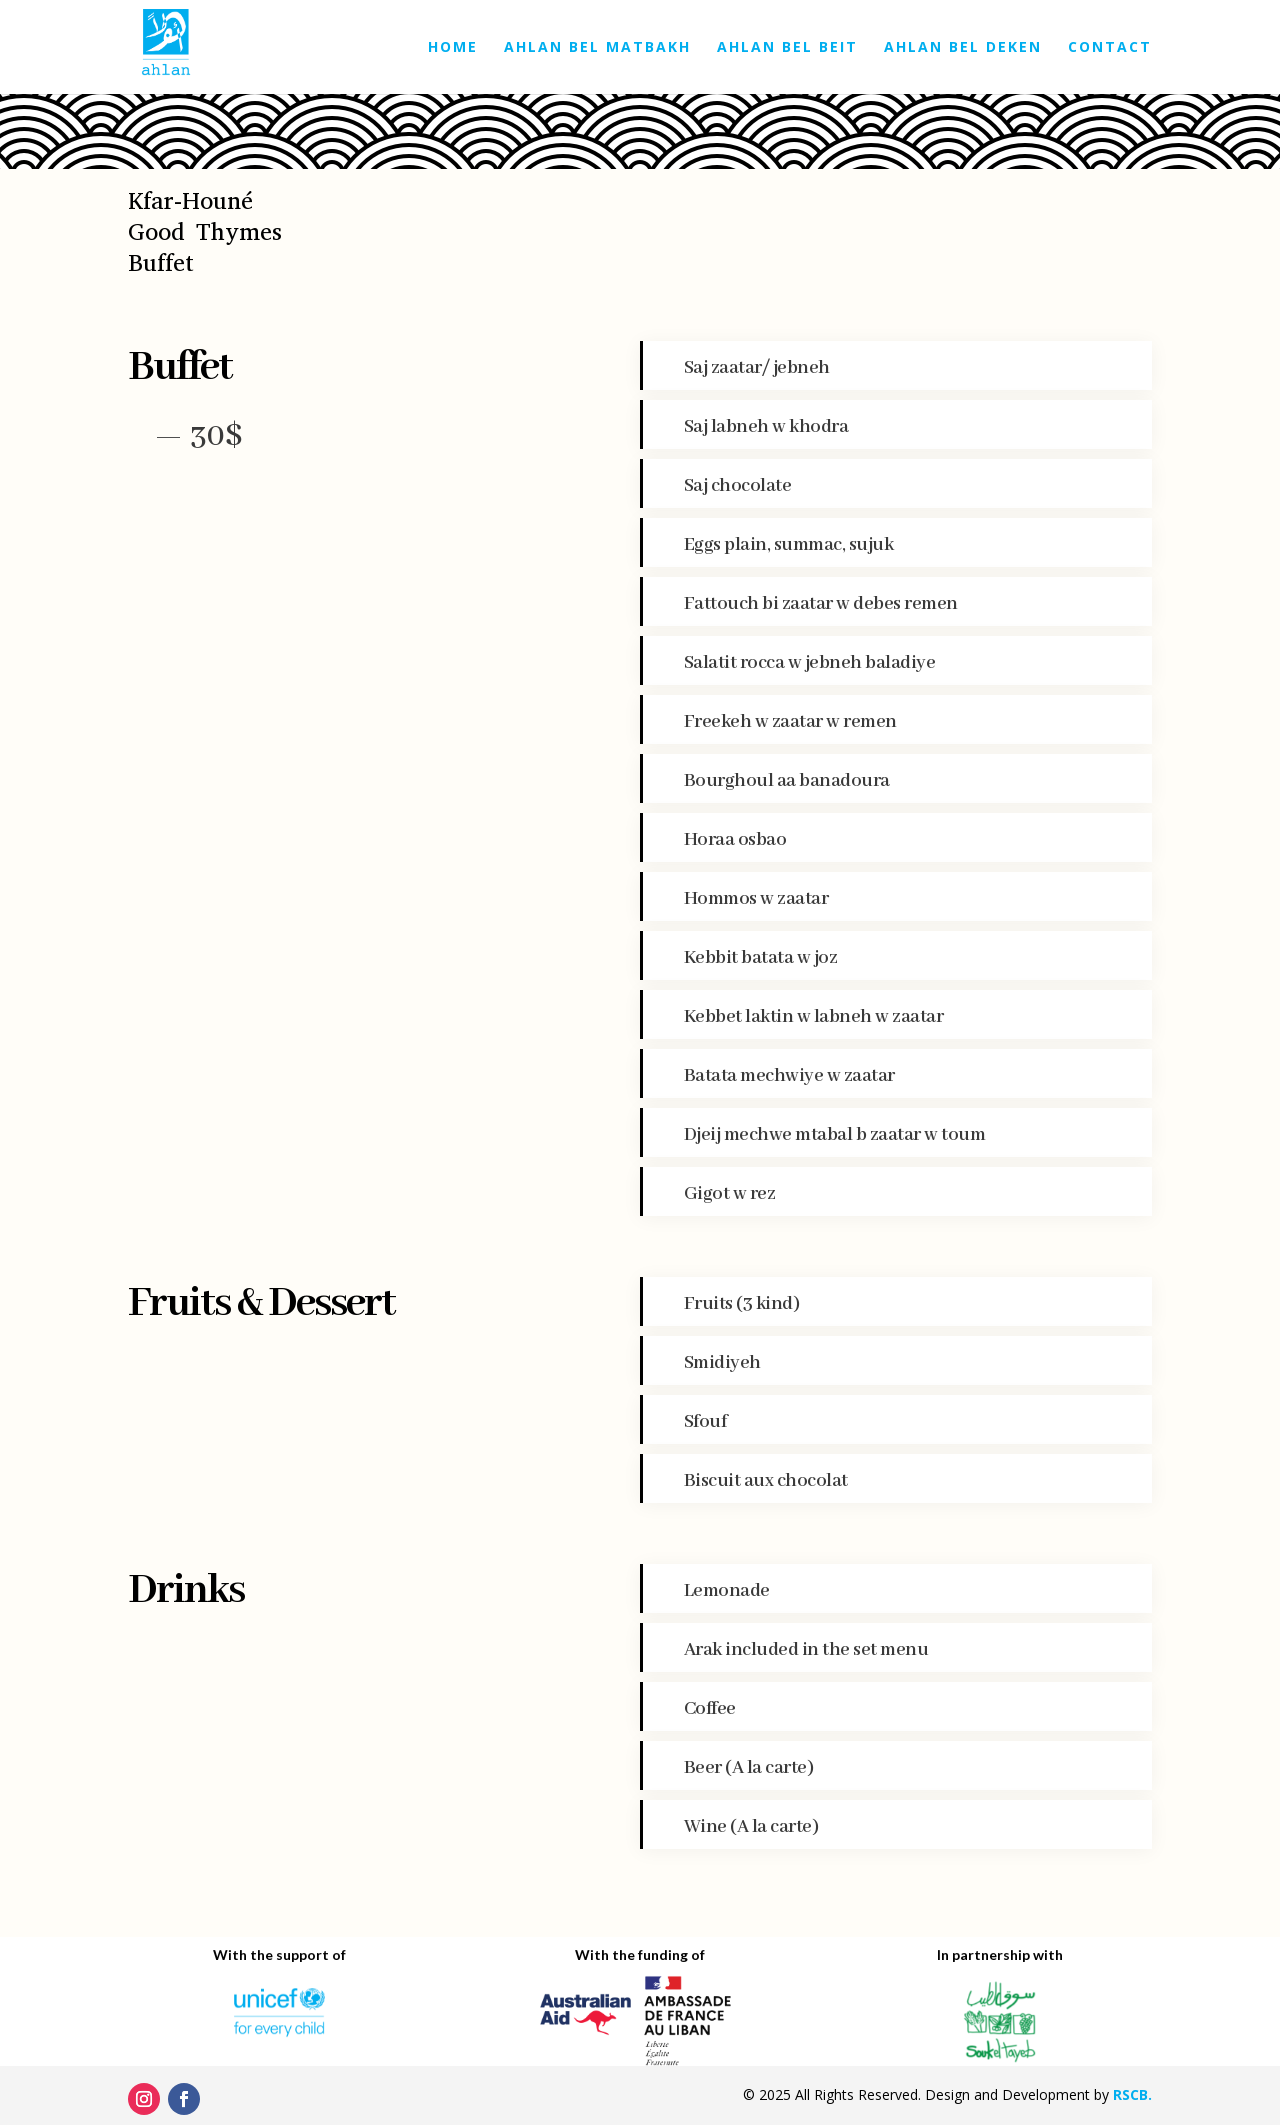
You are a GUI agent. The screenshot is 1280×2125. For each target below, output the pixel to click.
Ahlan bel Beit (787, 48)
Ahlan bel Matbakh (597, 48)
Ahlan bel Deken (963, 48)
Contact (1110, 48)
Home (453, 48)
